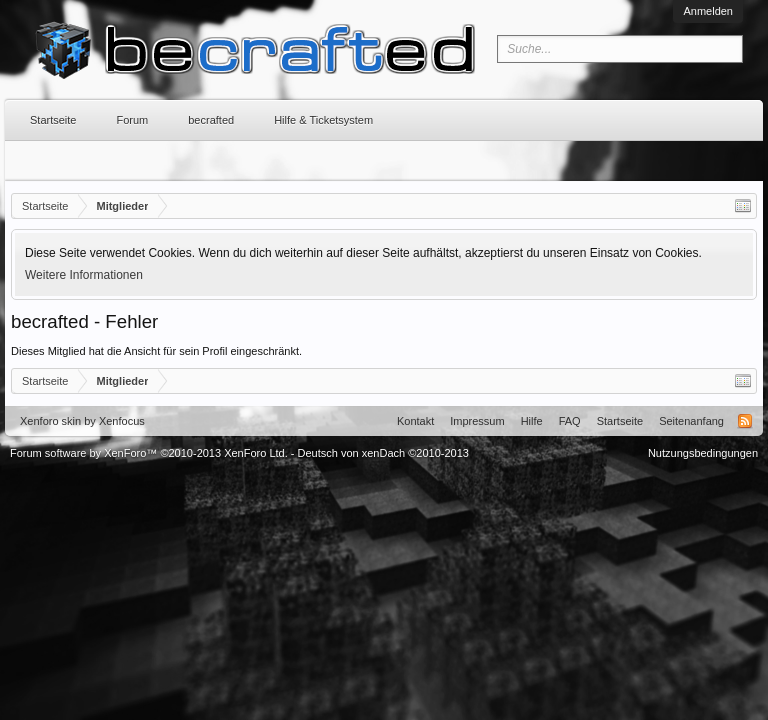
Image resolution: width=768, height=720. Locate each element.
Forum (132, 120)
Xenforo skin (50, 421)
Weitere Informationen (84, 275)
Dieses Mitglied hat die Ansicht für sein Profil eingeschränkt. (156, 351)
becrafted (211, 120)
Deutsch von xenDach (383, 453)
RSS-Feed (745, 421)
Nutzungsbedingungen (703, 453)
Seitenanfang (691, 421)
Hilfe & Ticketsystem (323, 120)
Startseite (53, 120)
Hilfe (532, 421)
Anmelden (708, 11)
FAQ (570, 421)
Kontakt (415, 421)
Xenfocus (122, 421)
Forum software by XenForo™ (149, 453)
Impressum (477, 421)
